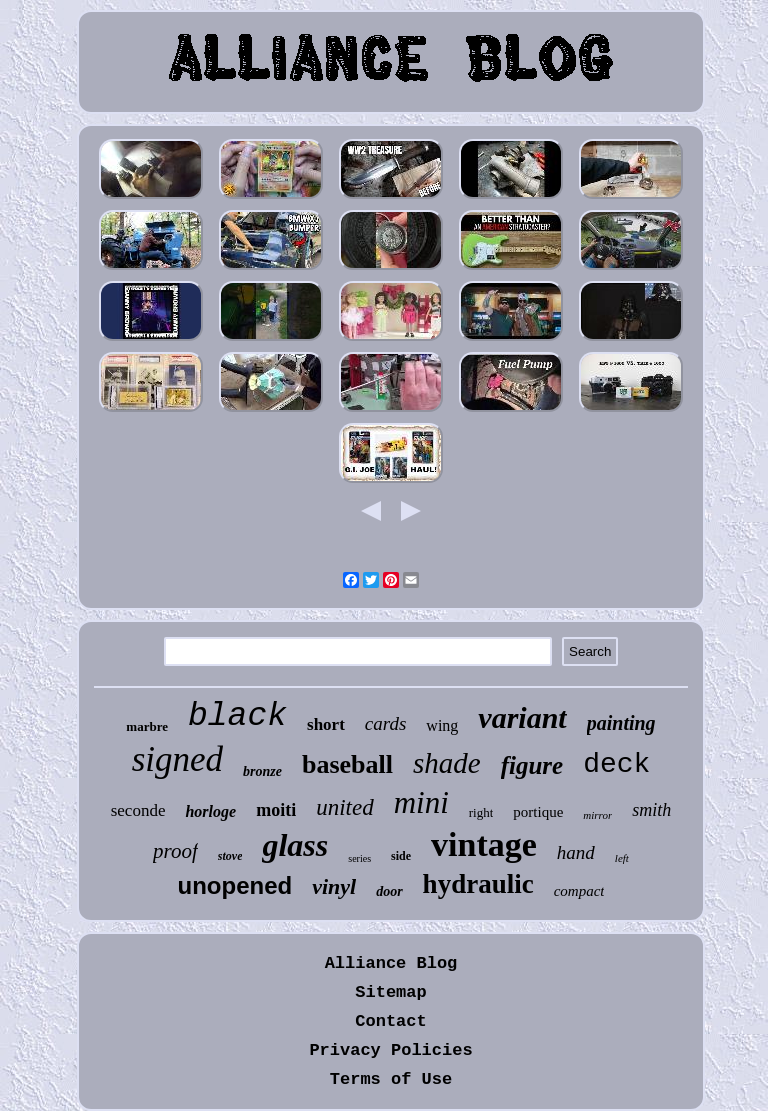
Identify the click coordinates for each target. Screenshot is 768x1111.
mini (421, 802)
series (359, 858)
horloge (210, 811)
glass (295, 845)
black (237, 716)
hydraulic (478, 884)
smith (651, 810)
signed (177, 759)
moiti (276, 810)
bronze (262, 771)
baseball (347, 764)
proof (175, 851)
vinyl (334, 886)
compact (579, 891)
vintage (484, 844)
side (401, 856)
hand (576, 852)
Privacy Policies (390, 1050)
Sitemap (390, 992)
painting (621, 723)
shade (447, 763)
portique (538, 812)
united (345, 807)
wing (442, 725)
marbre (147, 726)
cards (386, 723)
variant (522, 717)
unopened (235, 885)
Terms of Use (391, 1079)
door (389, 891)
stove (230, 856)
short (326, 724)
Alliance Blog (391, 963)
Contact (390, 1021)
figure (532, 765)
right (481, 812)
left (622, 858)
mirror (597, 815)
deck (616, 764)
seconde (138, 810)
